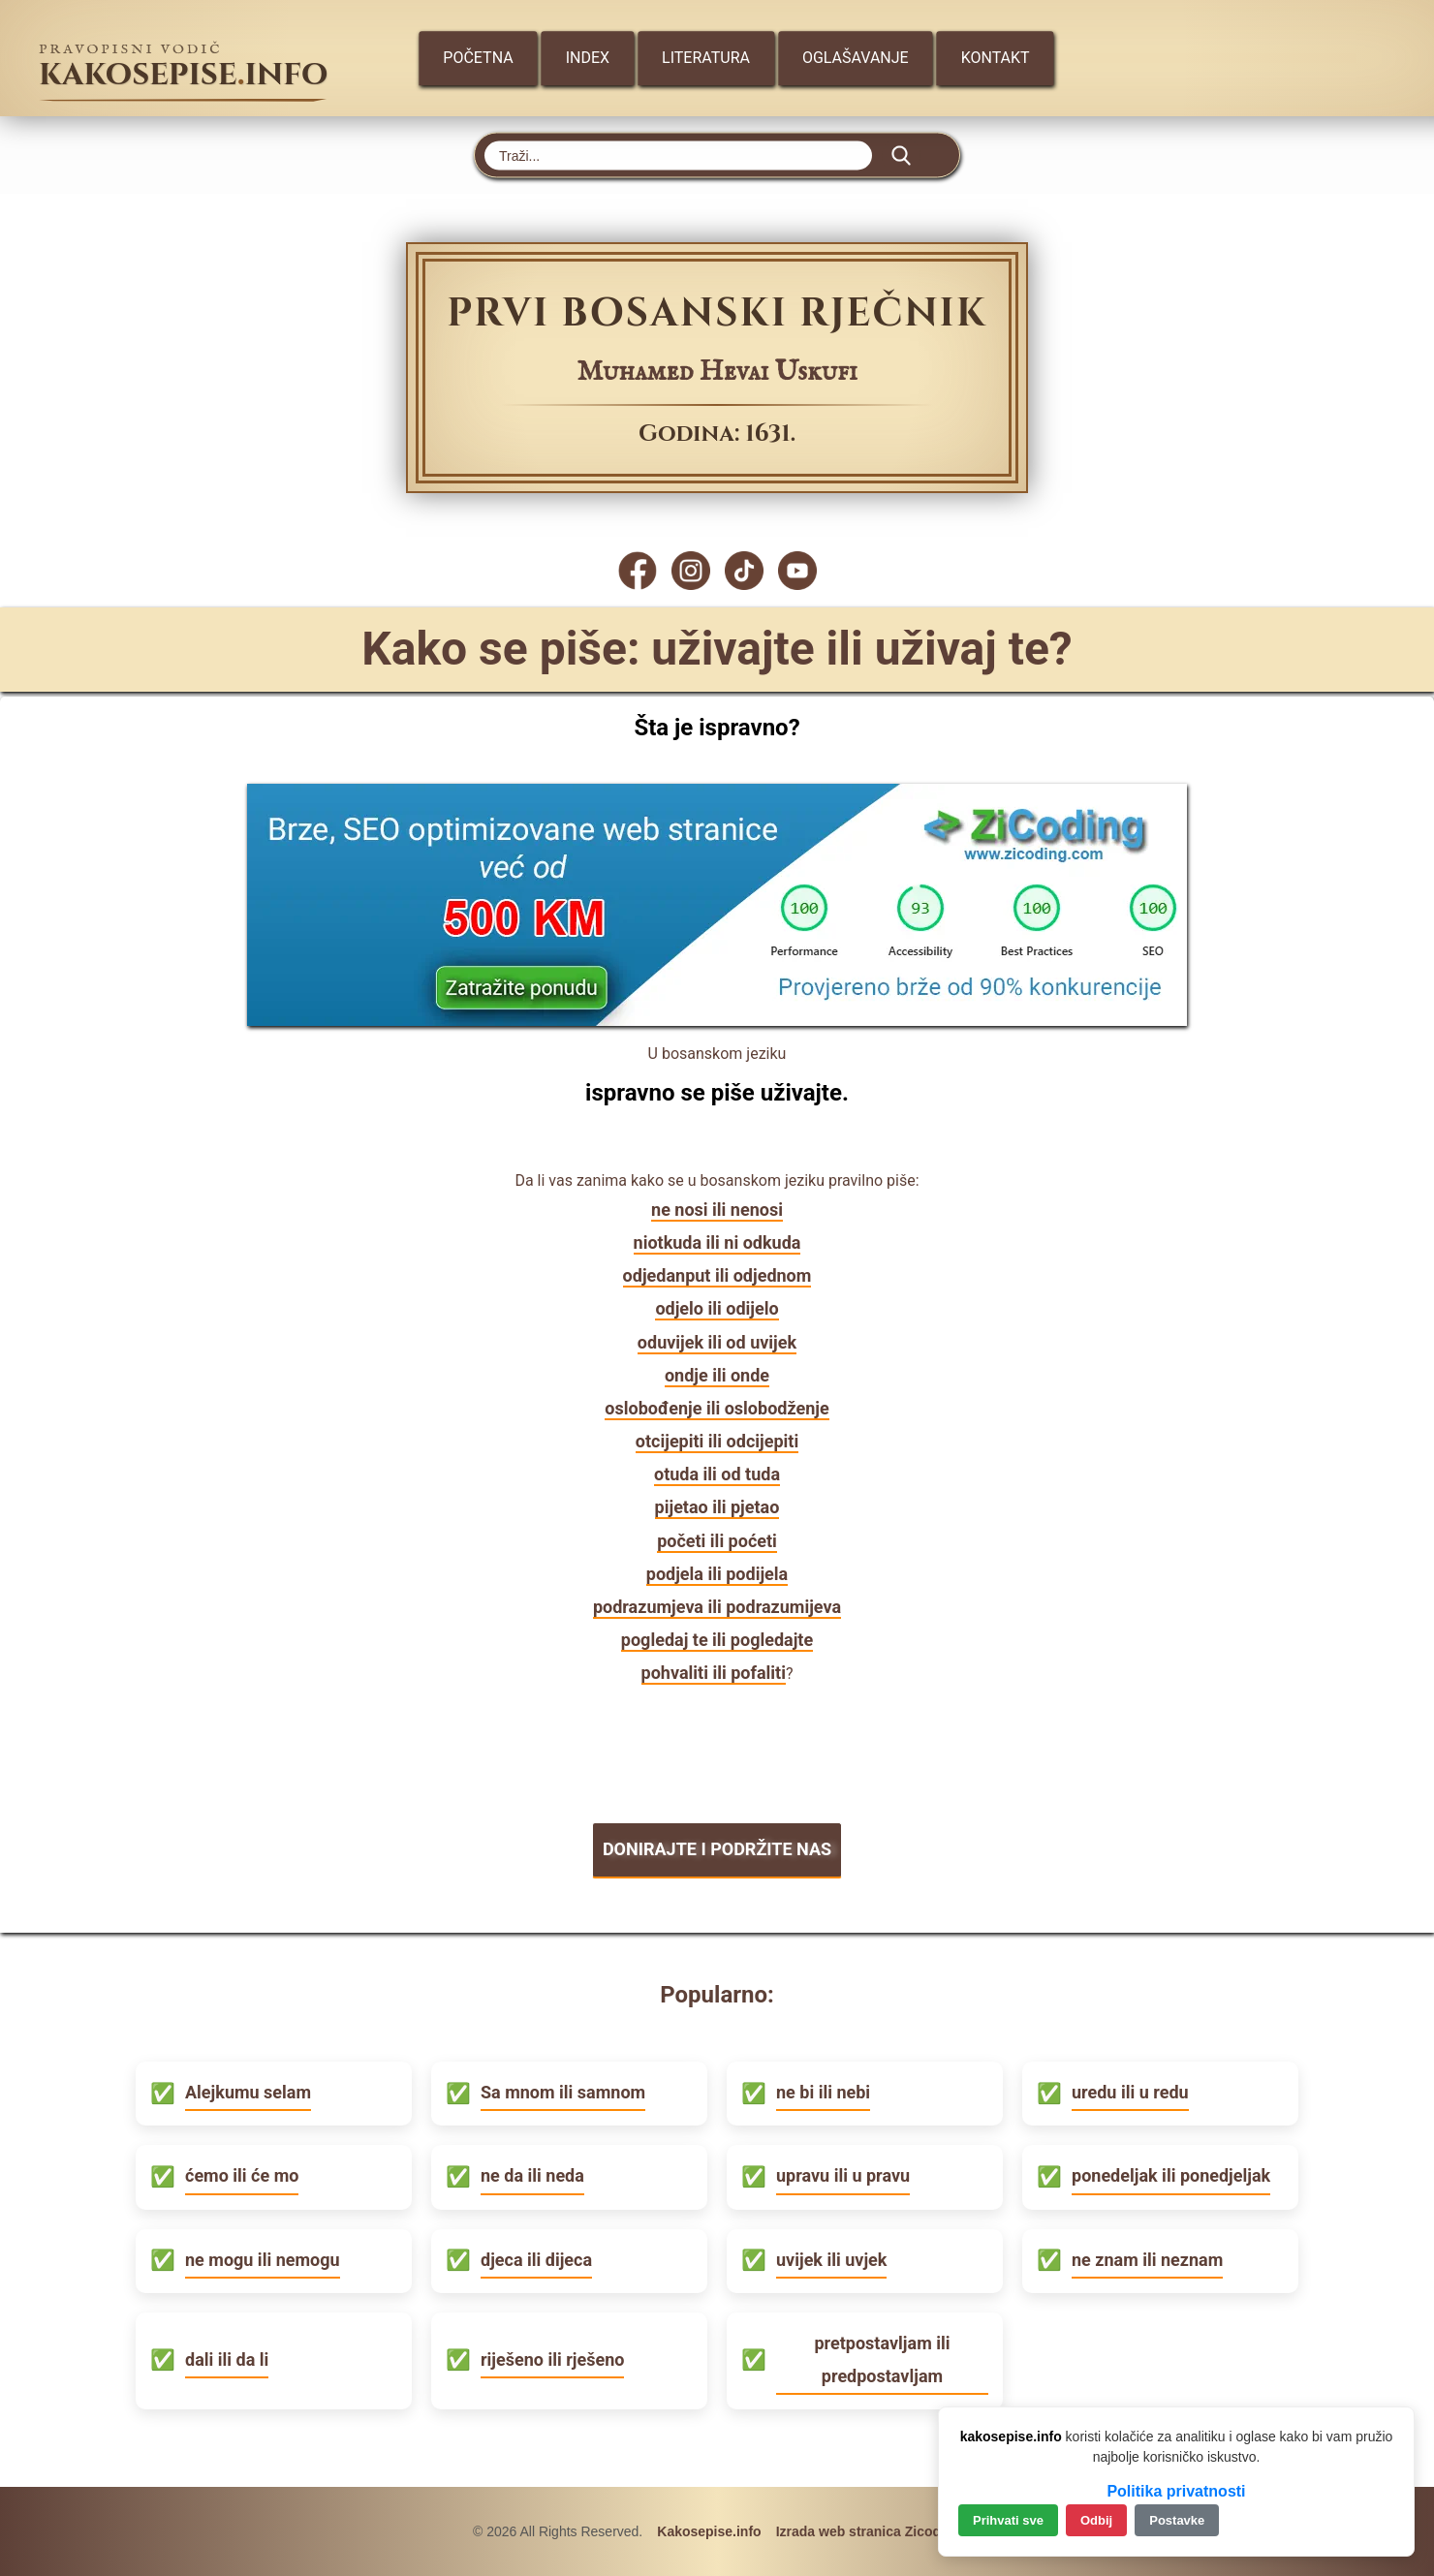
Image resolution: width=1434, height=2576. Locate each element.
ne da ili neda (532, 2175)
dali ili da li (226, 2359)
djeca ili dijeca (536, 2260)
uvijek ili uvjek (831, 2260)
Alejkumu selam (248, 2092)
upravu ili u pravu (843, 2175)
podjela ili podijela (717, 1574)
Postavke (1176, 2520)
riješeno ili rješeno (552, 2359)
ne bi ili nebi (823, 2092)
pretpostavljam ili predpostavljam (882, 2359)
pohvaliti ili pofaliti (713, 1672)
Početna (478, 57)
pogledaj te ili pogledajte (717, 1639)
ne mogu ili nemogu (262, 2260)
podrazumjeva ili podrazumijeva (717, 1607)
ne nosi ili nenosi (717, 1209)
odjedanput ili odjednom (717, 1275)
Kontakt (995, 57)
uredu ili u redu (1130, 2092)
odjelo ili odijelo (716, 1308)
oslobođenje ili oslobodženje (716, 1408)
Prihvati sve (1008, 2520)
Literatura (706, 57)
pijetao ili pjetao (717, 1507)
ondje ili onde (717, 1375)
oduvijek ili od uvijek (717, 1342)
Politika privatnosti (1176, 2491)
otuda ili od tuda (717, 1474)
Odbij (1096, 2520)
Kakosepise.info (709, 2531)
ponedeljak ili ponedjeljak (1171, 2175)
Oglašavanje (855, 57)
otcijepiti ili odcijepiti (717, 1441)
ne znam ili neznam (1147, 2260)
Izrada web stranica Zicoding (868, 2531)
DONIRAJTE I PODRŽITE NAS (717, 1849)
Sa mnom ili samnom (563, 2092)
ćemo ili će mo (241, 2175)
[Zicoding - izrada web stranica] (717, 1019)
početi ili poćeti (717, 1541)
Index (587, 57)
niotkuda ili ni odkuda (717, 1242)
